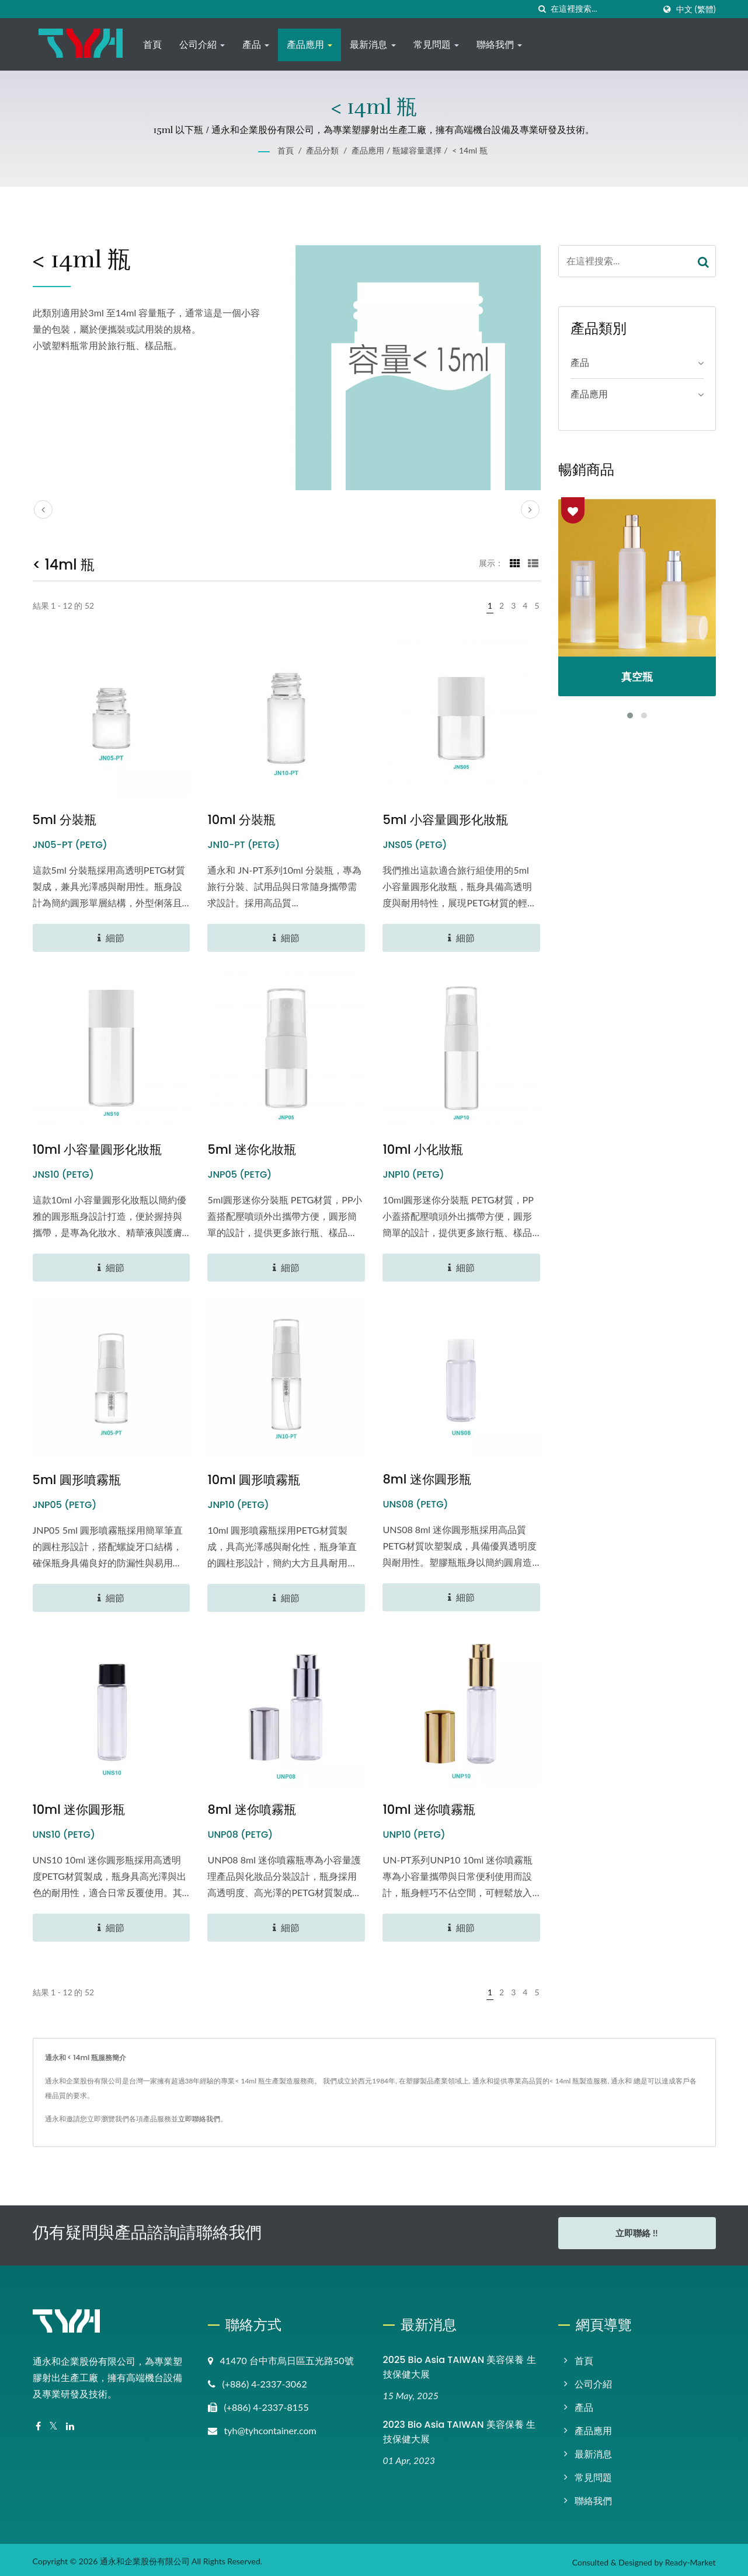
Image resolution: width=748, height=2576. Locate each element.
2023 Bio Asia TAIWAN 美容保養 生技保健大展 (459, 2427)
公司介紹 (202, 44)
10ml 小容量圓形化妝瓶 (97, 1149)
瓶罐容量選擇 (416, 150)
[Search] (603, 9)
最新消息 (372, 44)
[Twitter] (53, 2421)
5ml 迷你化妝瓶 (251, 1149)
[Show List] (533, 562)
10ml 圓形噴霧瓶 (253, 1479)
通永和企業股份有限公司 (145, 2556)
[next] (530, 509)
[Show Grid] (515, 562)
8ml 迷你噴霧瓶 (251, 1809)
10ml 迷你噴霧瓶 (428, 1809)
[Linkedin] (70, 2421)
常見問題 (436, 44)
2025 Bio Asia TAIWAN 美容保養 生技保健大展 (459, 2362)
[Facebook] (38, 2421)
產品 (255, 44)
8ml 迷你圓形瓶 (426, 1479)
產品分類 (322, 150)
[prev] (43, 509)
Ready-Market (690, 2558)
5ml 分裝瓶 (64, 819)
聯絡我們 (499, 44)
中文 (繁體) (695, 9)
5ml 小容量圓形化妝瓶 (444, 819)
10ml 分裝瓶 (241, 819)
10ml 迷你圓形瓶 (79, 1809)
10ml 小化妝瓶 (422, 1149)
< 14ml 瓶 (469, 150)
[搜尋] (542, 9)
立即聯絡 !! (636, 2233)
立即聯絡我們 (199, 2118)
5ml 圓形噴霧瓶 (77, 1479)
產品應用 (309, 44)
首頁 (152, 44)
